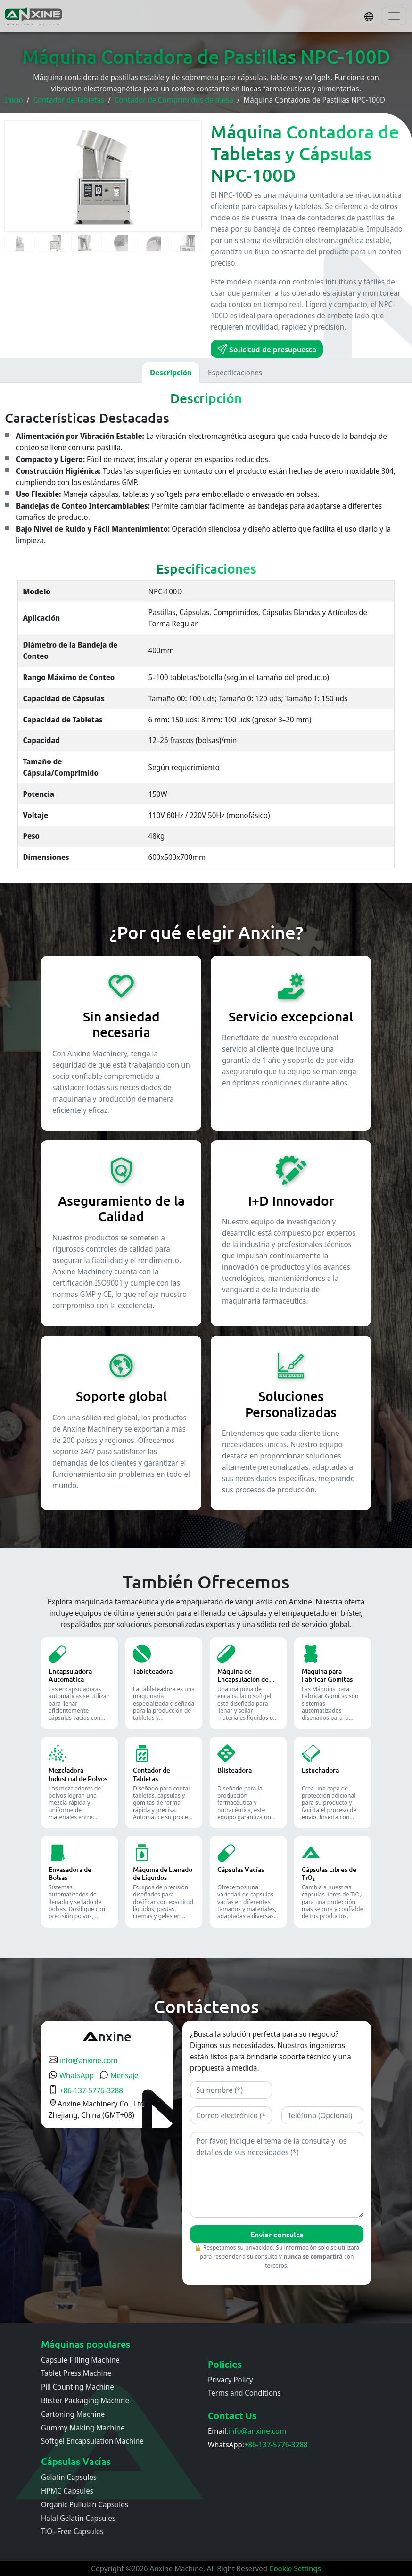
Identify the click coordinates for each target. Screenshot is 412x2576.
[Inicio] (34, 16)
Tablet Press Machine (76, 2373)
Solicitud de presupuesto (267, 349)
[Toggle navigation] (394, 16)
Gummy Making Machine (83, 2427)
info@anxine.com (83, 2060)
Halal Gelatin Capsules (78, 2518)
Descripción (171, 372)
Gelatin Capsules (69, 2477)
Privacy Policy (230, 2379)
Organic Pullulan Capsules (84, 2504)
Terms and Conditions (244, 2393)
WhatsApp (71, 2075)
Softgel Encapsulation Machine (92, 2441)
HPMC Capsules (67, 2491)
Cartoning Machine (73, 2414)
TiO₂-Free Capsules (72, 2531)
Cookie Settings (295, 2568)
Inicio (14, 100)
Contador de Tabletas (68, 100)
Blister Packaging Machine (85, 2400)
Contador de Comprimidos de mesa (174, 100)
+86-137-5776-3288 (86, 2090)
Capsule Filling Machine (80, 2360)
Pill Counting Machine (77, 2387)
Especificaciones (235, 372)
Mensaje (119, 2075)
